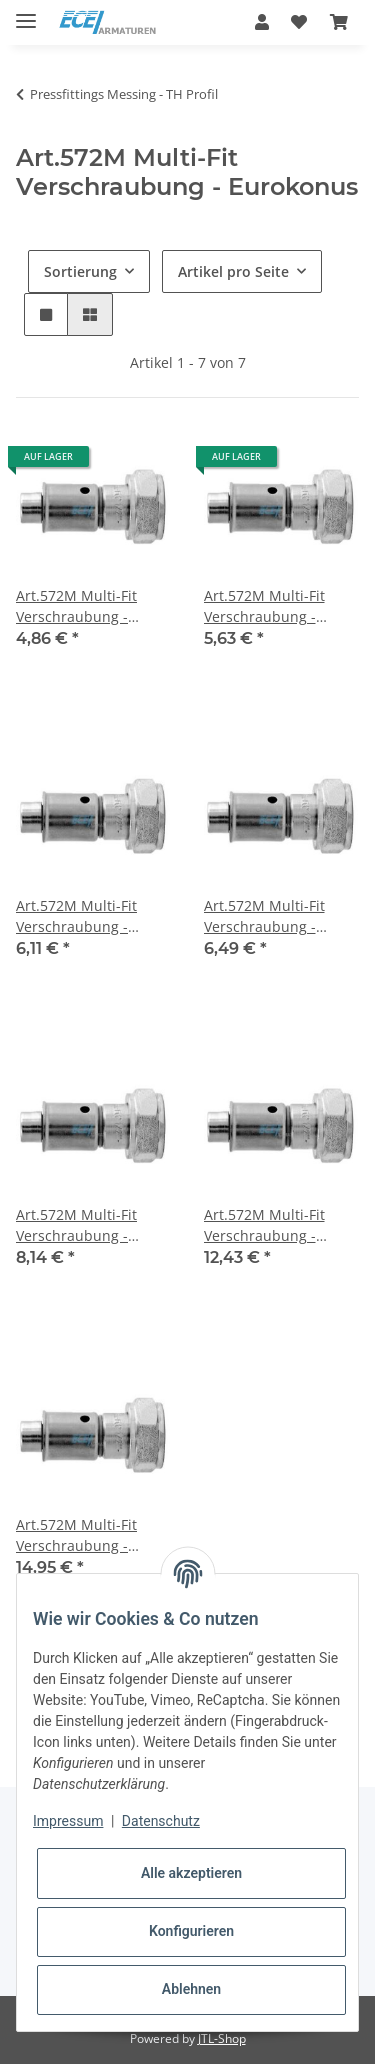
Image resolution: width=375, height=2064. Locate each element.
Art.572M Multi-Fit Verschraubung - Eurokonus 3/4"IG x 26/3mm (79, 1225)
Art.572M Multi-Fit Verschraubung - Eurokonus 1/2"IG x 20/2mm (267, 606)
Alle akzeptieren (191, 1873)
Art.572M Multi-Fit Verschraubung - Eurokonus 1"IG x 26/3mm (264, 1225)
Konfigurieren (191, 1931)
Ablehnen (191, 1989)
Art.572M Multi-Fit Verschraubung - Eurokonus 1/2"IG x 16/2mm (79, 606)
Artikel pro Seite (233, 271)
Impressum (68, 1821)
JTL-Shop (222, 2038)
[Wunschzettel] (299, 22)
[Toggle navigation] (26, 12)
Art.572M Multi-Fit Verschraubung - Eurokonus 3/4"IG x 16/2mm (79, 916)
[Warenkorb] (339, 22)
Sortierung (80, 271)
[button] (262, 22)
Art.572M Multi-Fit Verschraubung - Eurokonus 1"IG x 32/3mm (76, 1535)
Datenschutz (161, 1821)
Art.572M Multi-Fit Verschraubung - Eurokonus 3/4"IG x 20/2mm (267, 916)
